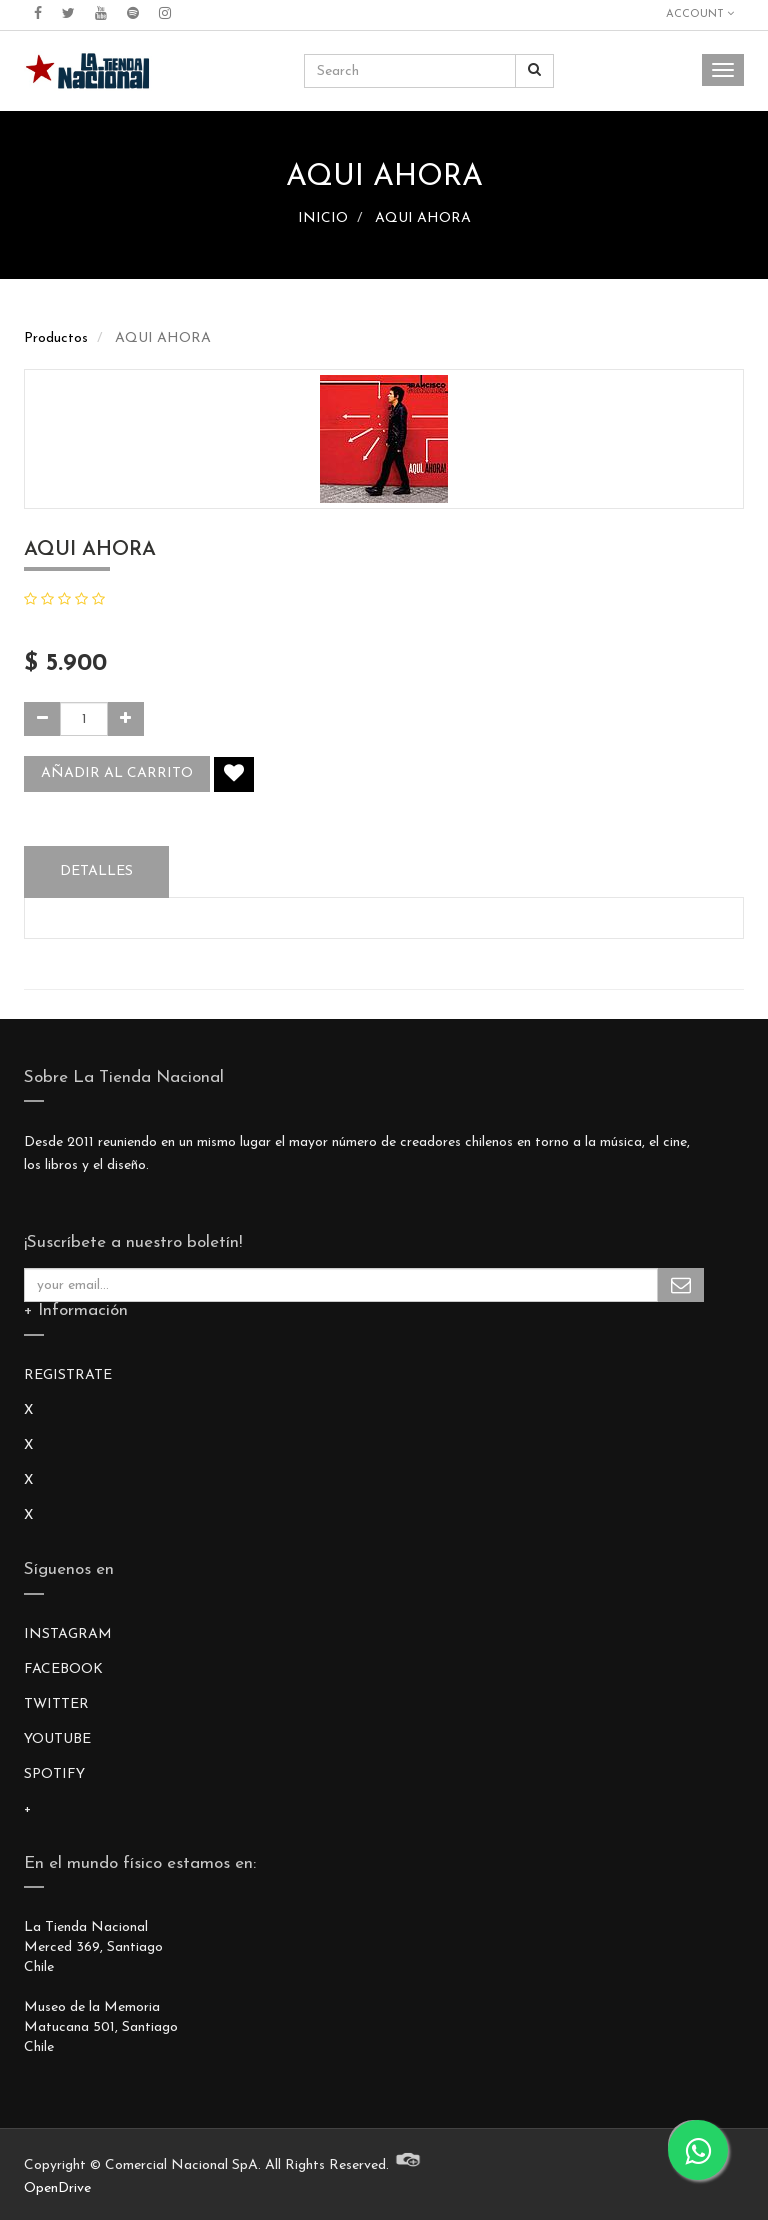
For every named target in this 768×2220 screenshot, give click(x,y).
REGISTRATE (68, 1375)
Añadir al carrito (117, 773)
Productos (56, 338)
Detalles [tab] (96, 871)
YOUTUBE (57, 1739)
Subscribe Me (681, 1285)
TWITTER (56, 1704)
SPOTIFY (54, 1774)
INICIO (323, 218)
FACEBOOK (63, 1669)
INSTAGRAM (68, 1634)
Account (700, 14)
